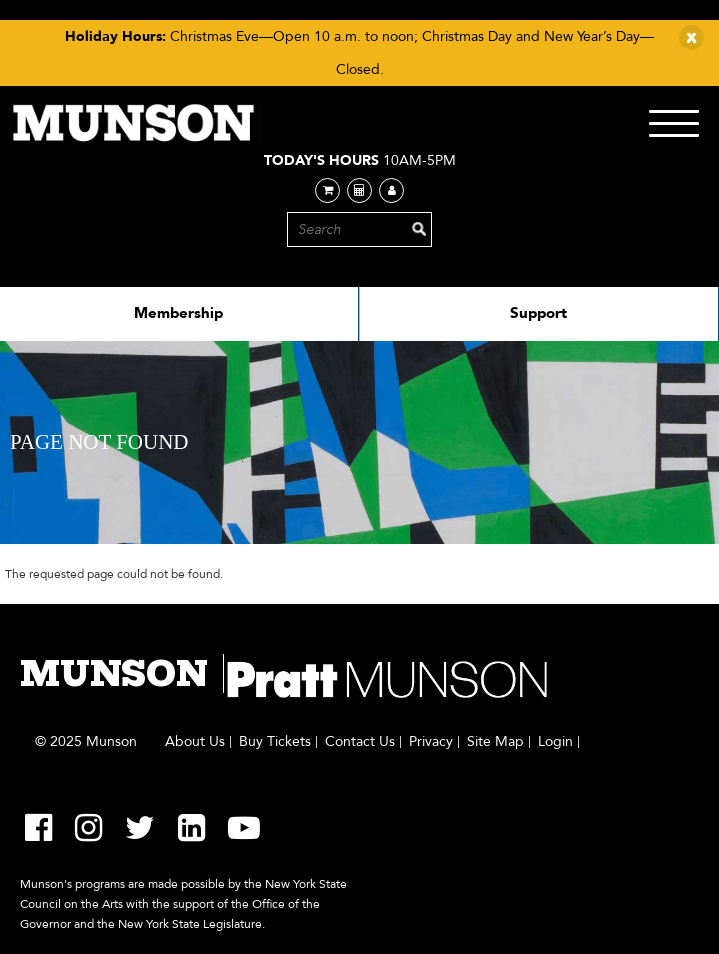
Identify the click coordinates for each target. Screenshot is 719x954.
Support (538, 313)
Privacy (431, 742)
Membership (178, 313)
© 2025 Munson (86, 742)
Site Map (495, 742)
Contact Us (360, 742)
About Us (195, 742)
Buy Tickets (275, 742)
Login (555, 742)
